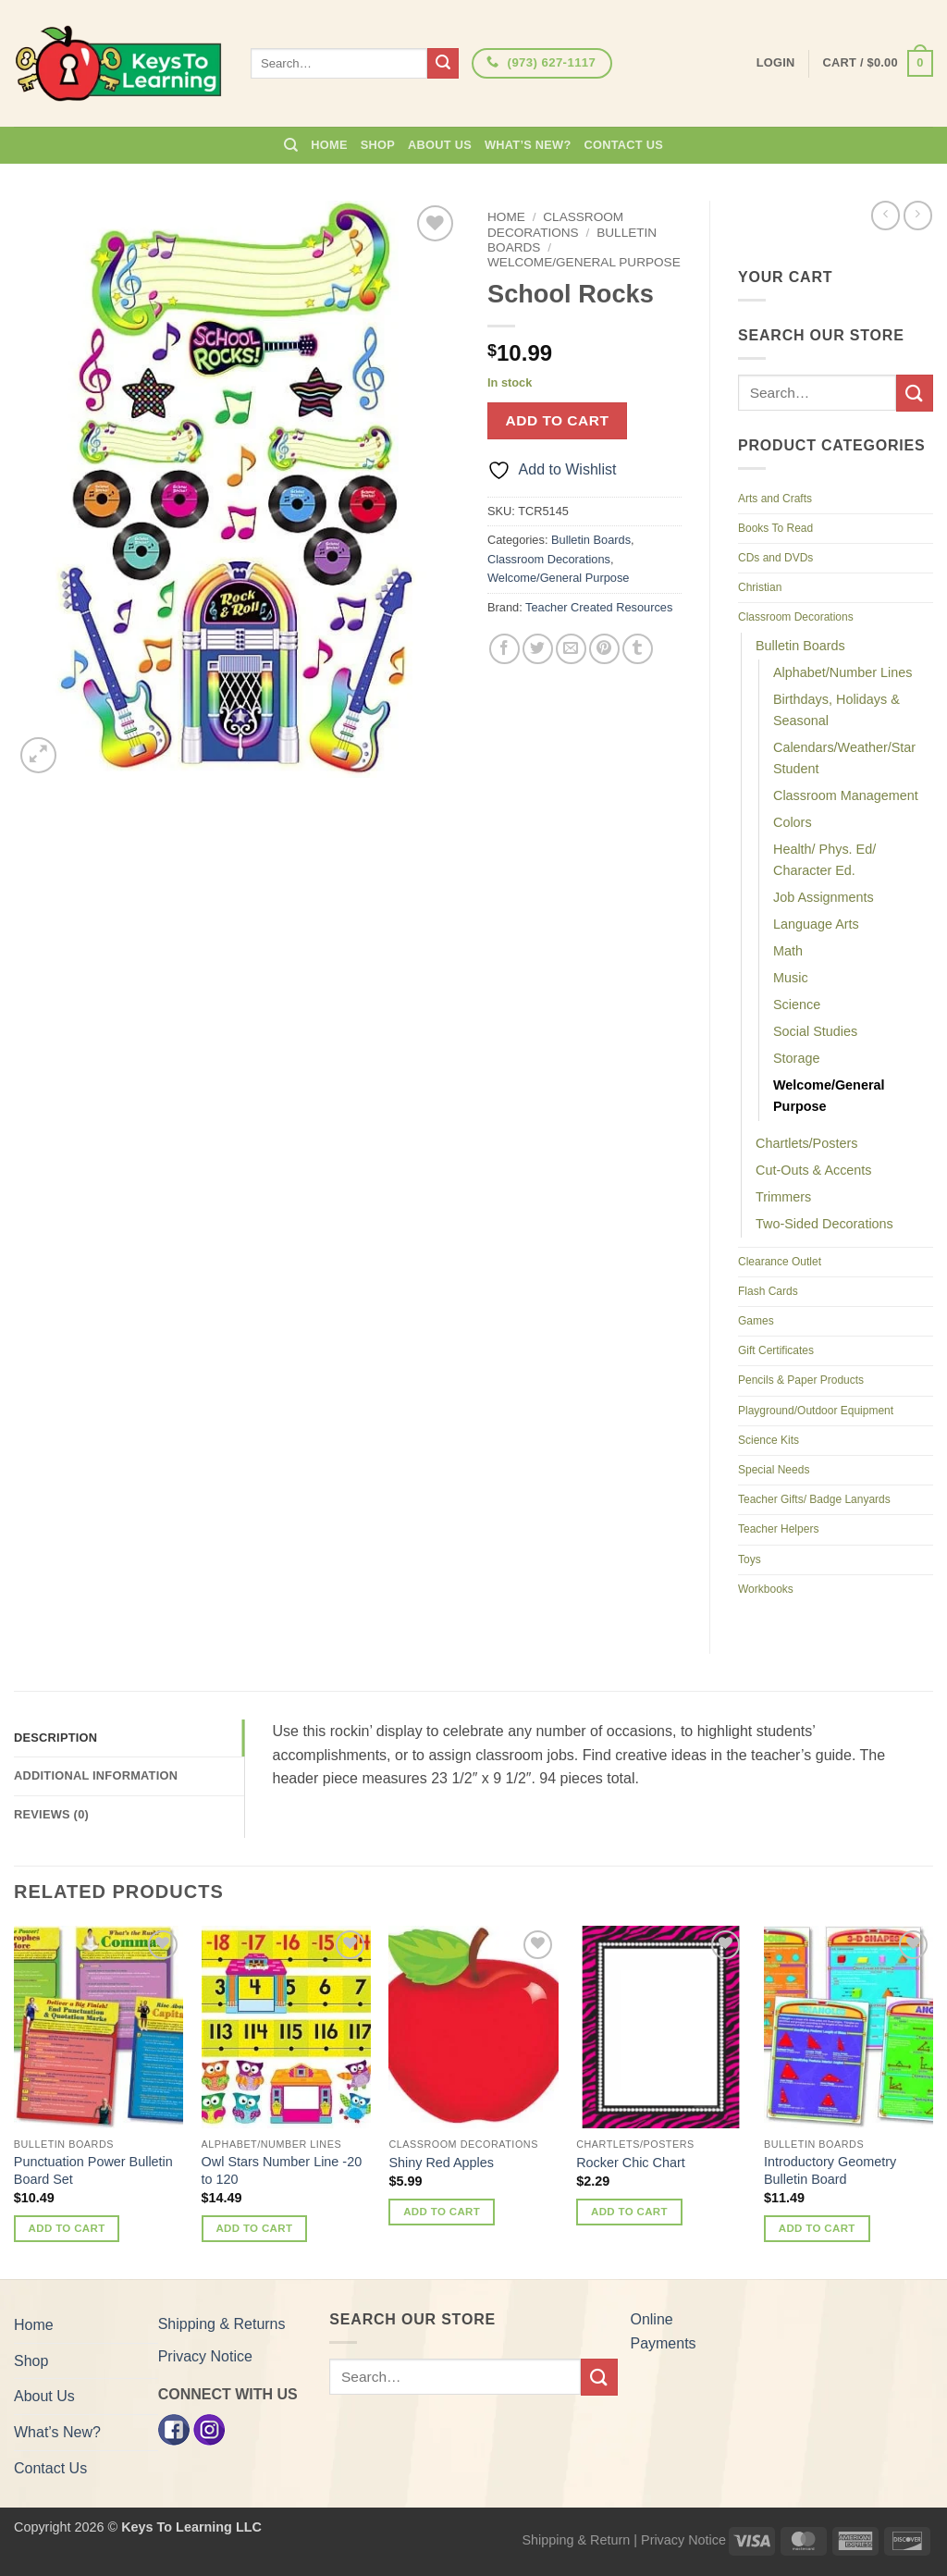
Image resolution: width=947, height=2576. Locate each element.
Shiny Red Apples (441, 2162)
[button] (878, 64)
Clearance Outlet (779, 1261)
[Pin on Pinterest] (604, 649)
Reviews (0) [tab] (51, 1814)
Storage (796, 1058)
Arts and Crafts (775, 498)
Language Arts (816, 924)
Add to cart (557, 420)
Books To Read (775, 528)
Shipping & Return (576, 2540)
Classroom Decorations (555, 224)
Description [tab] (55, 1737)
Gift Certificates (776, 1350)
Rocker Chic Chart (630, 2162)
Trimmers (783, 1196)
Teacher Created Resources (598, 607)
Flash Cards (768, 1291)
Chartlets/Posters (806, 1143)
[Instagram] (209, 2428)
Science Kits (768, 1440)
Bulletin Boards (591, 540)
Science (796, 1004)
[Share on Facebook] (504, 649)
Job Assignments (823, 897)
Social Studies (815, 1031)
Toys (749, 1559)
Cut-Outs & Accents (814, 1170)
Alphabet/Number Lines (842, 672)
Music (790, 977)
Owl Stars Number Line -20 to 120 (282, 2170)
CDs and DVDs (775, 557)
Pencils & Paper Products (801, 1380)
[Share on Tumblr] (637, 649)
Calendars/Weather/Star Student (844, 758)
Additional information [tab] (96, 1775)
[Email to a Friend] (571, 649)
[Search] (291, 145)
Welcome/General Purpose (584, 262)
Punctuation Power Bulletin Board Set (93, 2170)
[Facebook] (174, 2428)
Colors (792, 822)
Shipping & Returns (222, 2324)
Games (756, 1320)
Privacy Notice (205, 2356)
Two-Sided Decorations (824, 1223)
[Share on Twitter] (538, 649)
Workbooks (765, 1589)
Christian (759, 587)
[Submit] (443, 64)
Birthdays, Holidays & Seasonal (836, 710)
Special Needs (773, 1469)
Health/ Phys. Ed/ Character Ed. (824, 860)
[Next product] (885, 215)
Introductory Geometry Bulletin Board (830, 2170)
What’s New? (528, 145)
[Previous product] (918, 215)
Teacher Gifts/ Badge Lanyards (814, 1499)
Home (329, 145)
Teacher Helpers (778, 1528)
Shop (378, 145)
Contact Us (624, 145)
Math (788, 950)
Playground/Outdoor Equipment (815, 1410)
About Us (440, 145)
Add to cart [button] (67, 2228)
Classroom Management (845, 795)
